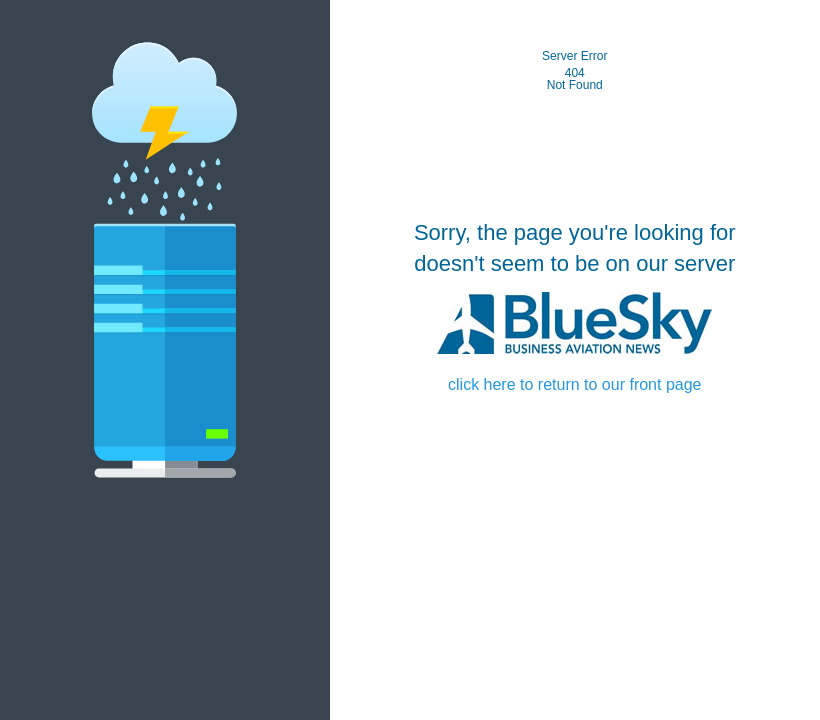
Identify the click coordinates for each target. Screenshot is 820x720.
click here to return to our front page (574, 384)
